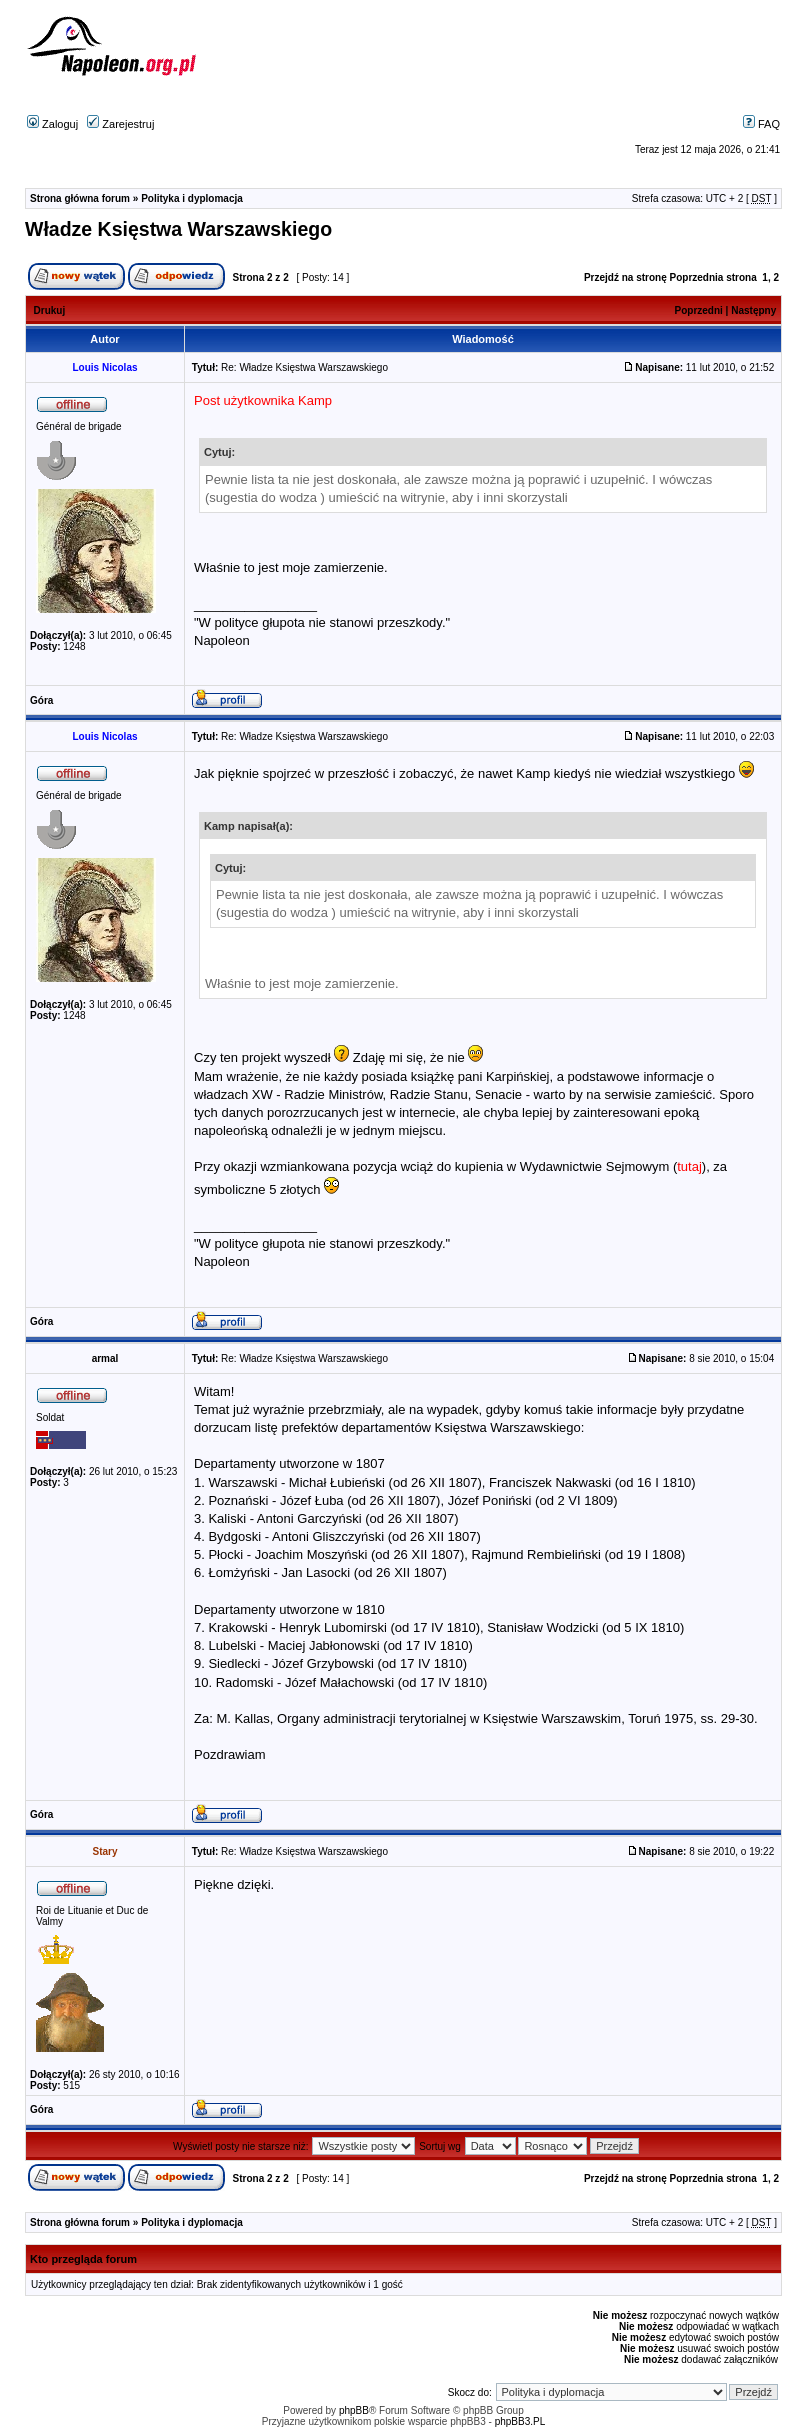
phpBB (354, 2410)
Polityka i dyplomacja (192, 198)
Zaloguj (52, 124)
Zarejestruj (120, 124)
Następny (753, 310)
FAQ (761, 124)
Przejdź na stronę (625, 277)
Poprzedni (699, 310)
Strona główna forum (80, 198)
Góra (41, 700)
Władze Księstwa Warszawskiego (178, 229)
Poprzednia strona (713, 277)
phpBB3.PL (520, 2421)
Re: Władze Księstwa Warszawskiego (304, 367)
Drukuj (50, 310)
